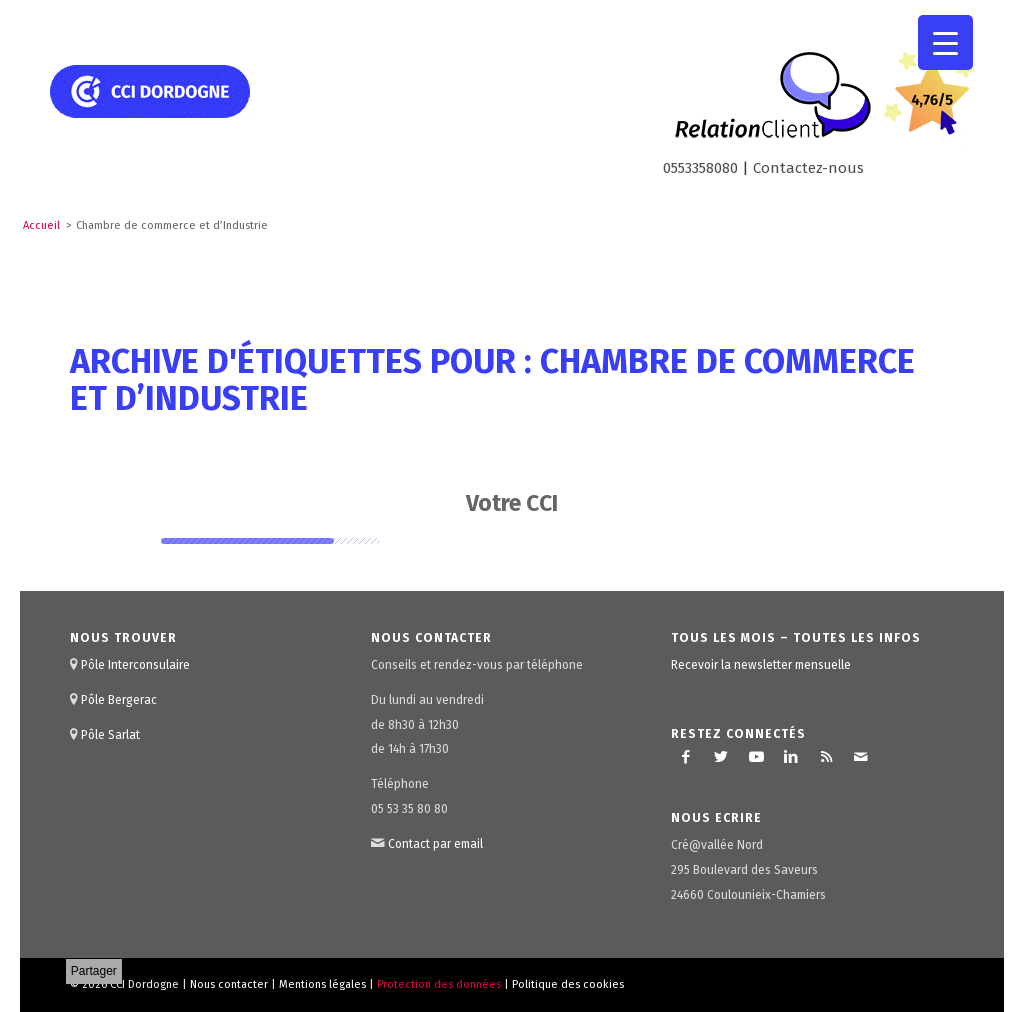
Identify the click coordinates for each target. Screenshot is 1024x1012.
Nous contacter (229, 984)
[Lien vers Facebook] (686, 757)
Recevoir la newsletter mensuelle (761, 665)
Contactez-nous (808, 168)
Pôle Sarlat (110, 735)
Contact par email (435, 844)
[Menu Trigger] (945, 42)
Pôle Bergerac (119, 700)
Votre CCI (512, 503)
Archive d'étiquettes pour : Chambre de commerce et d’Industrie (492, 380)
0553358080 (700, 168)
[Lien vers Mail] (861, 757)
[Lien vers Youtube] (756, 757)
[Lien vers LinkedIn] (791, 757)
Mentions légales (322, 984)
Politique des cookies (568, 984)
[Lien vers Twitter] (721, 757)
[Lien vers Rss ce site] (826, 757)
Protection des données (439, 984)
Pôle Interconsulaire (135, 665)
